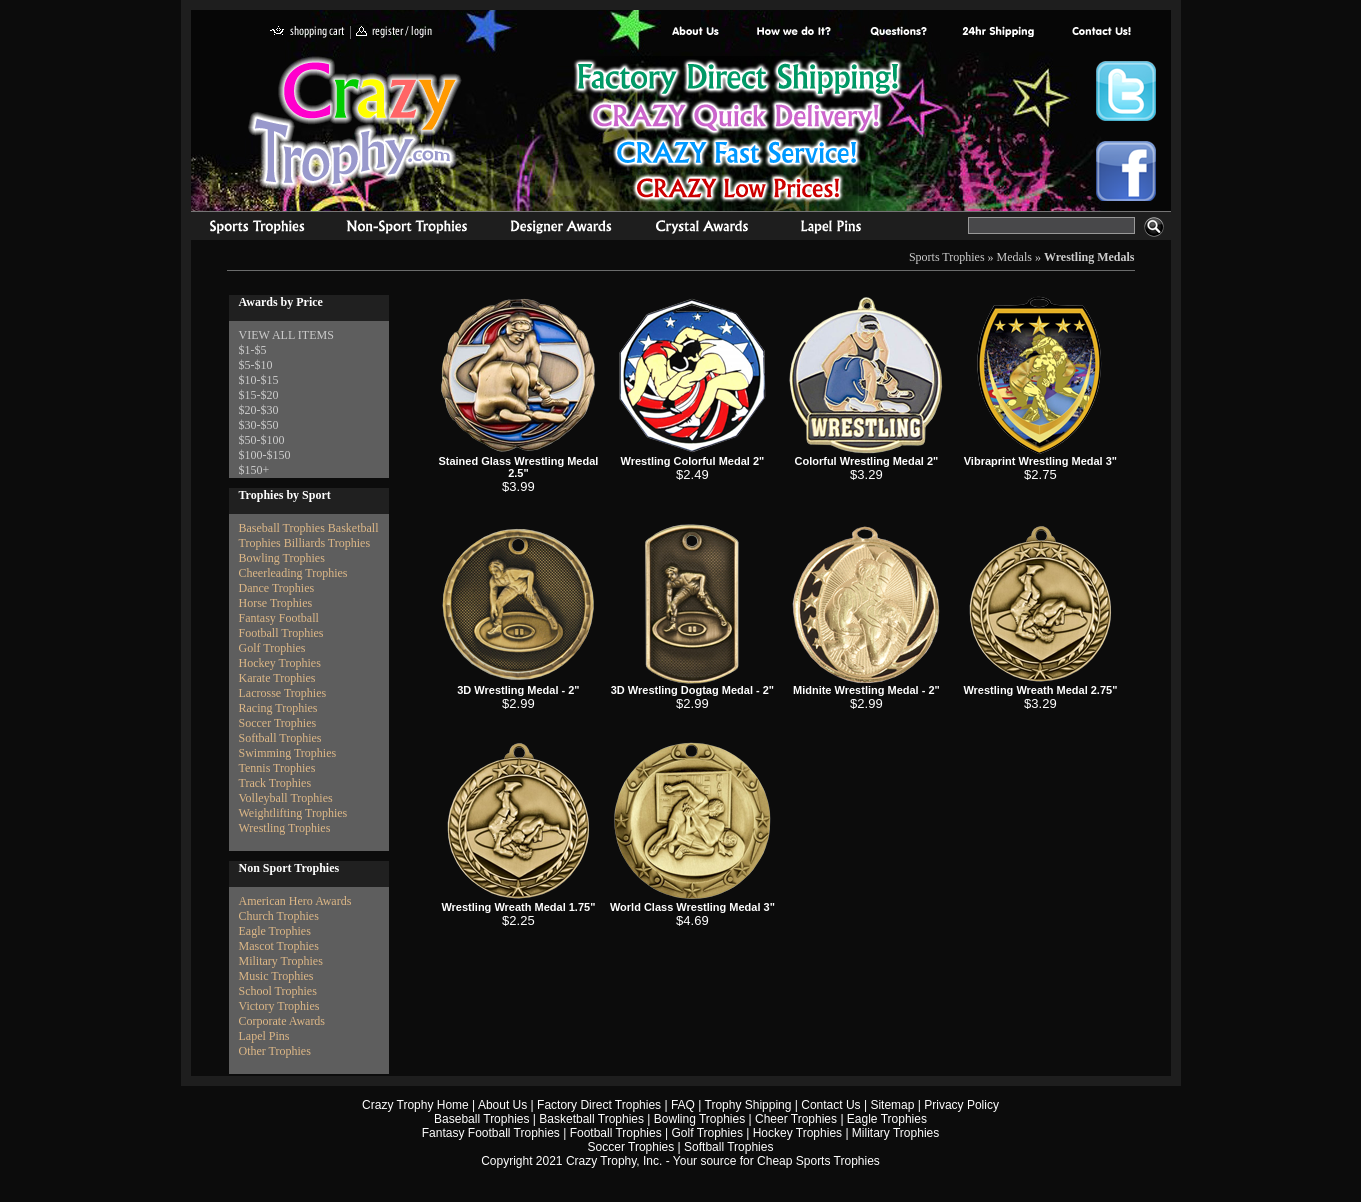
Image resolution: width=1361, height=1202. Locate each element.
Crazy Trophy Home (415, 1105)
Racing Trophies (278, 708)
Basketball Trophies (591, 1119)
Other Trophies (275, 1051)
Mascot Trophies (279, 946)
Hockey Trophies (280, 663)
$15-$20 (259, 395)
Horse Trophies (276, 603)
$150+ (254, 470)
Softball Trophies (280, 738)
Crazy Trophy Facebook (1126, 171)
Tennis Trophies (277, 768)
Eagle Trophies (275, 931)
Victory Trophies (279, 1006)
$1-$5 (253, 350)
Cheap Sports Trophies (818, 1161)
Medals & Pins (835, 229)
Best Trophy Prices (737, 133)
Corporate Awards (282, 1021)
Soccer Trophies (278, 723)
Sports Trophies (248, 229)
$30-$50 (259, 425)
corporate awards (560, 229)
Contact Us (830, 1105)
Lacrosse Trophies (283, 693)
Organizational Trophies (407, 229)
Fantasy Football (279, 618)
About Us (696, 32)
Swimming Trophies (288, 753)
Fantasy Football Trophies (491, 1133)
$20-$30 (259, 410)
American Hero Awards (295, 901)
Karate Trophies (277, 678)
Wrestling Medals (1089, 257)
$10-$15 (259, 380)
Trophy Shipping (748, 1105)
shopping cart (307, 32)
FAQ (683, 1105)
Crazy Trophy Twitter (1126, 91)
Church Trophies (279, 916)
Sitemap (892, 1105)
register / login (394, 32)
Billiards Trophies (327, 543)
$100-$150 (265, 455)
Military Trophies (281, 961)
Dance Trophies (277, 588)
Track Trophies (275, 783)
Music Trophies (276, 976)
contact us (1100, 32)
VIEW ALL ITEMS (286, 335)
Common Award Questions (898, 32)
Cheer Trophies (796, 1119)
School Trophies (278, 991)
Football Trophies (281, 633)
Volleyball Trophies (286, 798)
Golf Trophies (272, 648)
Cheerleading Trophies (293, 573)
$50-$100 (262, 440)
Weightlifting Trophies (293, 813)
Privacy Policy (961, 1105)
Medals (1014, 257)
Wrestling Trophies (285, 828)
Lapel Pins (264, 1036)
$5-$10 (256, 365)
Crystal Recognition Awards (701, 229)
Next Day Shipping (998, 32)
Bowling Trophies (282, 558)
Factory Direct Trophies (794, 32)
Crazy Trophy (356, 123)
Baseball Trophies (282, 528)
